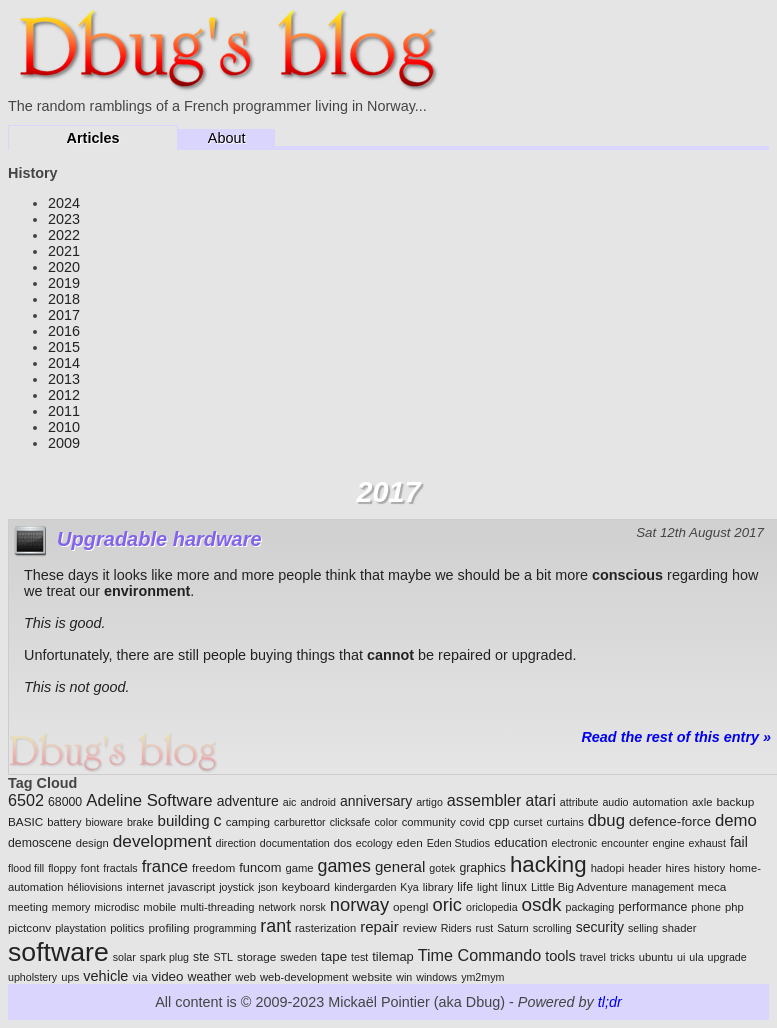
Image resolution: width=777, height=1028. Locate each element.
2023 (64, 219)
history (709, 868)
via (139, 976)
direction (236, 843)
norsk (313, 907)
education (520, 843)
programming (225, 928)
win (404, 977)
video (167, 976)
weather (210, 977)
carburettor (300, 822)
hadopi (608, 868)
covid (472, 822)
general (400, 866)
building (184, 820)
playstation (80, 928)
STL (223, 957)
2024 (64, 203)
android (318, 802)
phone (706, 907)
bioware (104, 822)
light (487, 887)
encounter (624, 843)
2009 (64, 443)
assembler (484, 800)
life (465, 887)
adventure (248, 801)
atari (540, 800)
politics (127, 928)
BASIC (25, 821)
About (227, 138)
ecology (374, 843)
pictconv (29, 927)
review (420, 927)
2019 (64, 283)
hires (677, 868)
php (734, 907)
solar (124, 957)
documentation (295, 843)
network (276, 907)
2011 (64, 411)
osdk (542, 904)
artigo (429, 802)
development (162, 841)
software (58, 952)
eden (410, 842)
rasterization (325, 928)
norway (359, 904)
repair (379, 926)
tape (334, 956)
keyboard (306, 886)
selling (643, 928)
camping (248, 821)
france (165, 866)
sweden (298, 957)
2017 (64, 315)
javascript (191, 887)
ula (696, 957)
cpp (499, 821)
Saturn (512, 928)
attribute (579, 802)
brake (140, 822)
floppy (62, 868)
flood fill (26, 868)
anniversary (376, 801)
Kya (409, 887)
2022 (64, 235)
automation (659, 802)
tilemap (392, 956)
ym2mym (482, 977)
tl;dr (610, 1002)
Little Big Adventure (579, 887)
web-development (304, 977)
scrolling (552, 928)
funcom (260, 867)
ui (681, 957)
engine (669, 843)
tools (560, 956)
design (92, 843)
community (429, 822)
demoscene (40, 843)
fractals (120, 868)
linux (514, 887)
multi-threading (217, 907)
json (268, 887)
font (90, 868)
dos (343, 843)
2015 (64, 347)
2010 (64, 427)
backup (735, 801)
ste (201, 957)
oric (447, 904)
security (600, 927)
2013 (64, 379)
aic (290, 802)
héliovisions (94, 887)
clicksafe (350, 822)
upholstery (32, 977)
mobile (159, 907)
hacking (548, 864)
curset (527, 822)
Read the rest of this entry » (676, 737)
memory (71, 907)
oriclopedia (492, 907)
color (386, 822)
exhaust (707, 843)
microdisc (116, 907)
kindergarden (365, 887)
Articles (93, 138)
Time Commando (479, 955)
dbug (606, 820)
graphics (482, 868)
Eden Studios (458, 843)
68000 (65, 802)
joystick (236, 887)
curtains (564, 822)
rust (484, 928)
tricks (622, 957)
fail (739, 842)
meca (712, 886)
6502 (26, 800)
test (359, 957)
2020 (64, 267)
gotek (442, 868)
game (299, 868)
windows (436, 977)
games (344, 866)
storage (256, 956)
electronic (575, 843)
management (662, 887)
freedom (213, 867)
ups (70, 977)
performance (652, 907)
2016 (64, 331)
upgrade (727, 957)
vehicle (105, 976)
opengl (410, 906)
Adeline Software (149, 800)
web (245, 977)
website (372, 976)
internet (145, 887)
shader (679, 928)
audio (615, 802)
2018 (64, 299)
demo (736, 820)
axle (702, 802)
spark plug (164, 957)
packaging (590, 907)
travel (593, 957)
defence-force (670, 821)
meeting (28, 907)
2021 (64, 251)
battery (64, 822)
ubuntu (656, 957)
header (644, 868)
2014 (64, 363)
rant (275, 926)
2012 (64, 395)
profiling (168, 927)
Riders (456, 928)
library (438, 887)
